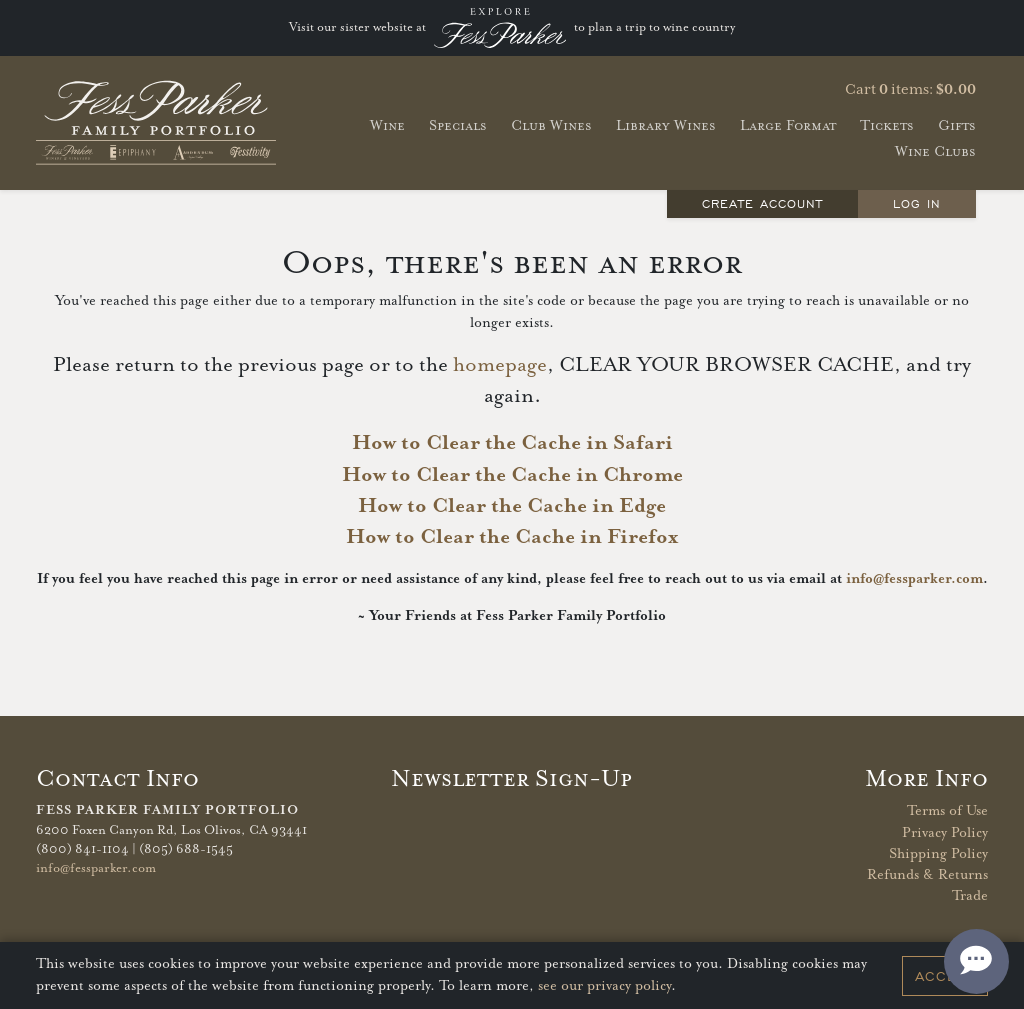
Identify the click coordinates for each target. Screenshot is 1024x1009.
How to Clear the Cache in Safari (512, 443)
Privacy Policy (945, 833)
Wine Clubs (935, 151)
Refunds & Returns (927, 875)
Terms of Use (947, 811)
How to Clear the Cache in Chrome (512, 475)
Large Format (788, 125)
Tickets (887, 125)
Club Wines (551, 125)
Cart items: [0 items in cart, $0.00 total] (910, 90)
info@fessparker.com (914, 579)
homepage (500, 365)
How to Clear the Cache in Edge (512, 506)
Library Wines (666, 125)
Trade (970, 896)
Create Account (763, 203)
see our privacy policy (604, 986)
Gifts (957, 125)
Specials (458, 125)
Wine (387, 125)
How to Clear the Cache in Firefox (512, 537)
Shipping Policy (938, 854)
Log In (917, 203)
